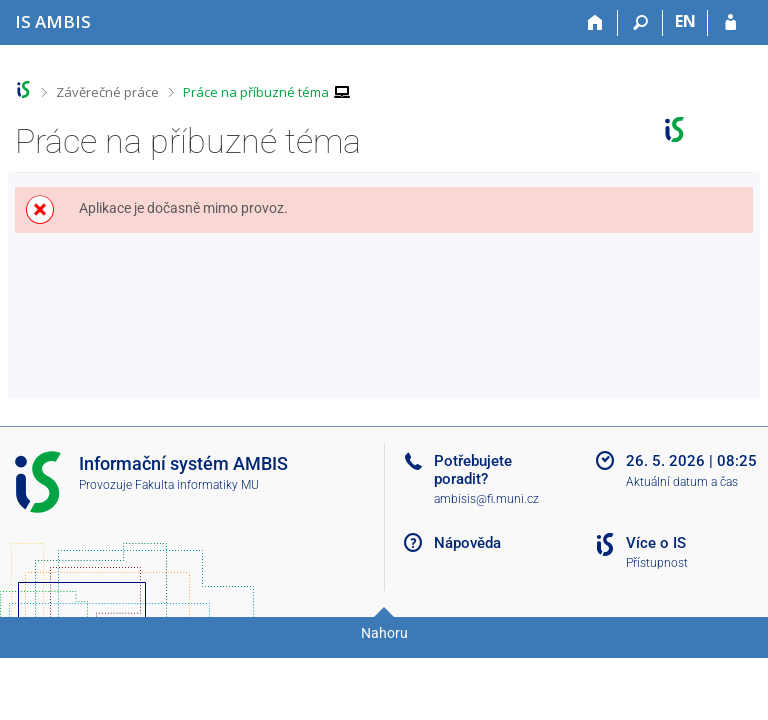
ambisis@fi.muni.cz (486, 499)
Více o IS (656, 543)
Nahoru (384, 633)
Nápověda (467, 543)
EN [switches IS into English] (685, 21)
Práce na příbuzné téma (256, 92)
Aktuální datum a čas (682, 482)
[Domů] (595, 23)
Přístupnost (657, 563)
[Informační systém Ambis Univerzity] (53, 21)
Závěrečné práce (107, 92)
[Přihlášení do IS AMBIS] (730, 23)
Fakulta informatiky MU (197, 485)
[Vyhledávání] (640, 23)
